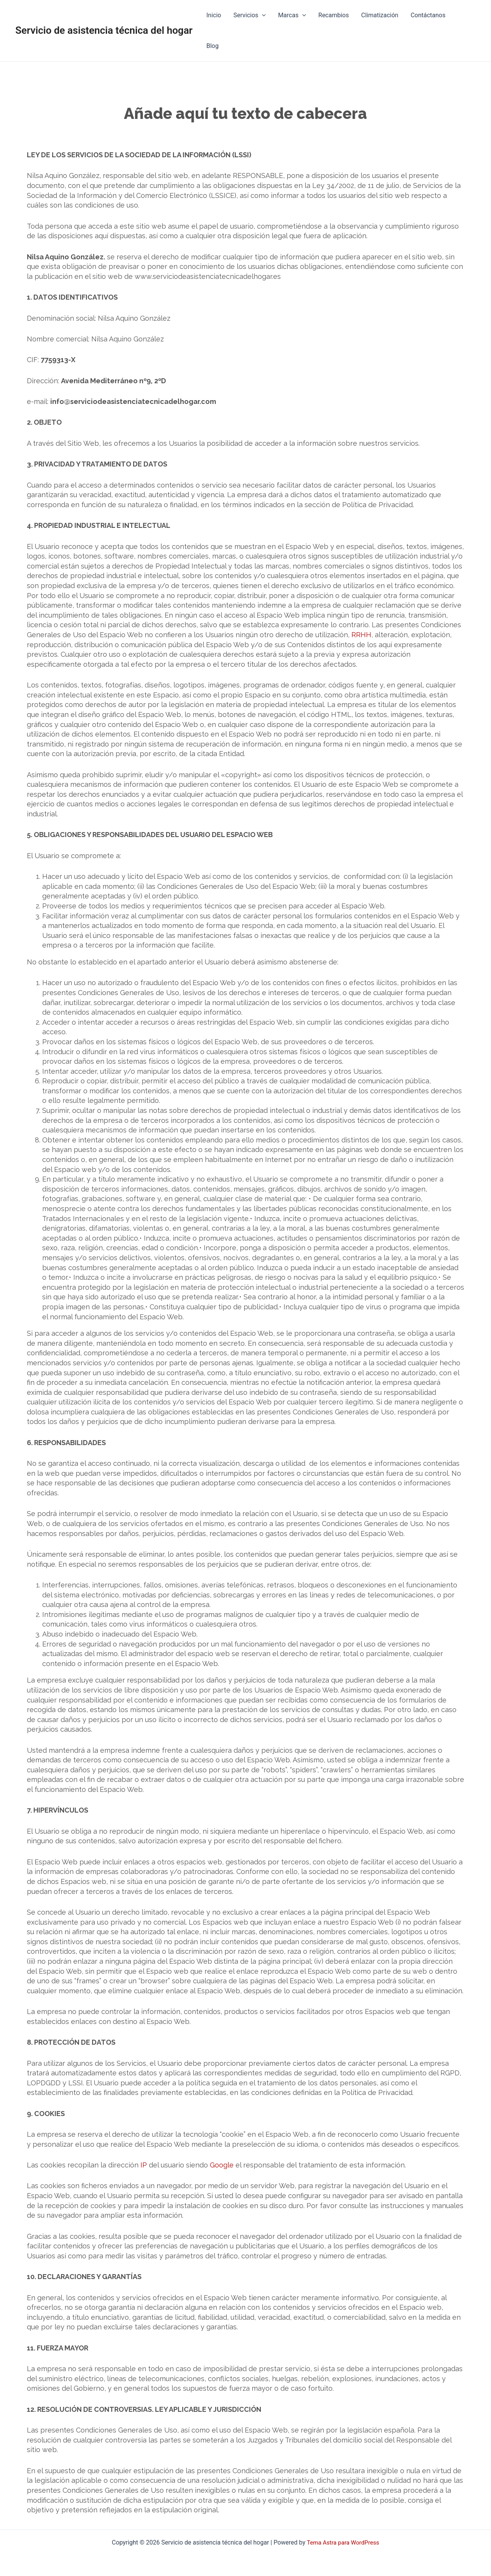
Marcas (292, 15)
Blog (212, 45)
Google (222, 2165)
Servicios (249, 15)
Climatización (379, 15)
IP (143, 2165)
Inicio (213, 15)
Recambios (333, 15)
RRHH (361, 635)
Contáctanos (427, 15)
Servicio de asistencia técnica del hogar (104, 30)
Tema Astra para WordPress (343, 2542)
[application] (262, 15)
